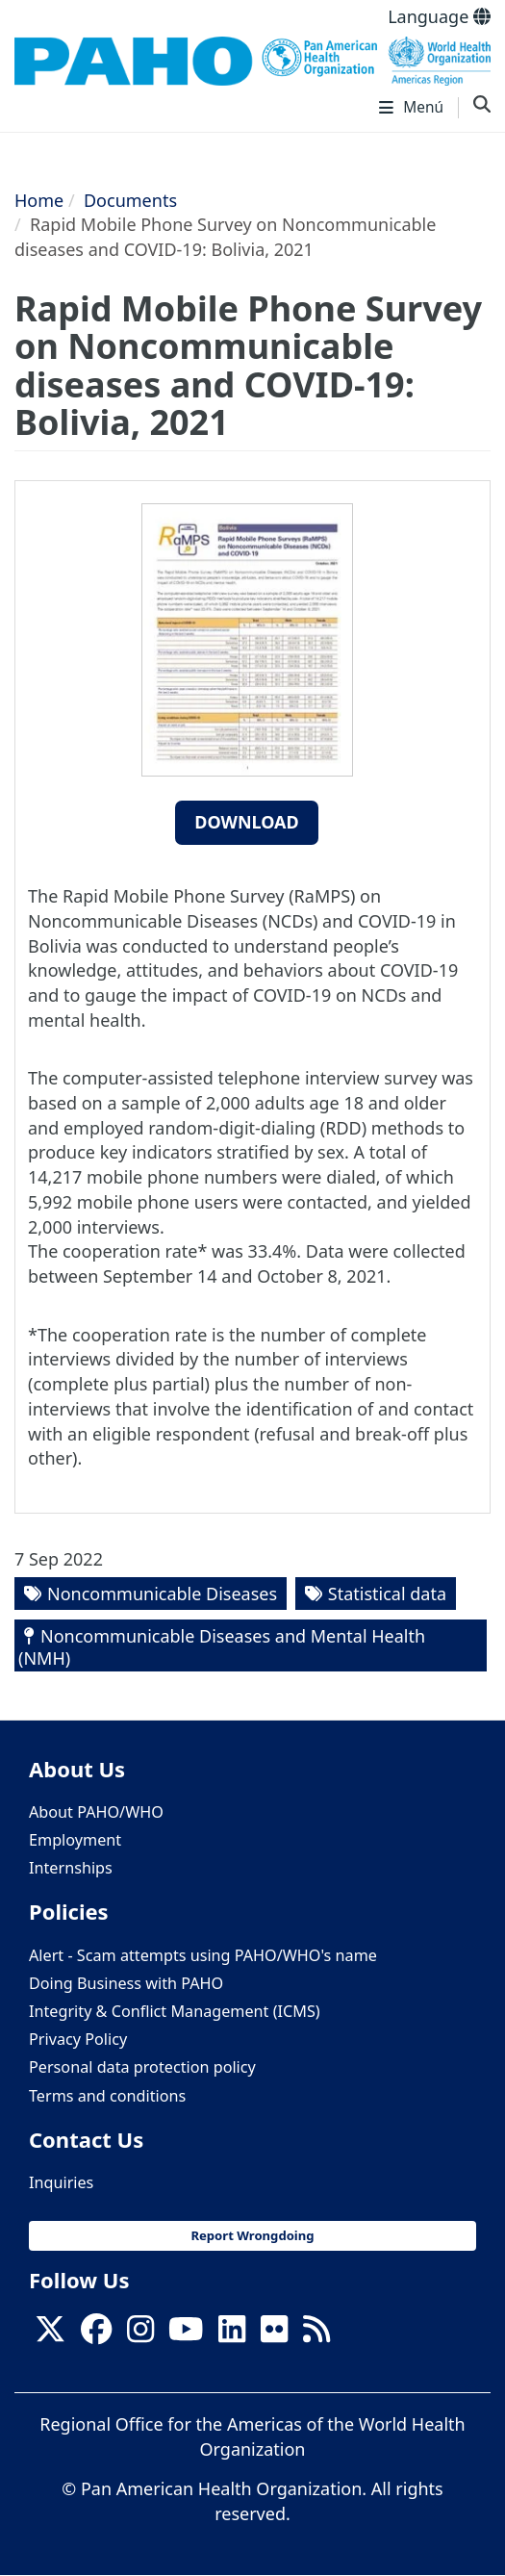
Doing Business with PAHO (126, 1983)
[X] (50, 2334)
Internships (71, 1867)
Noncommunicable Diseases (162, 1593)
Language (439, 16)
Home (38, 200)
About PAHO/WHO (96, 1812)
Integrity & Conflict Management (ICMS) (174, 2011)
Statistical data (387, 1593)
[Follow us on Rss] (316, 2334)
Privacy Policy (78, 2039)
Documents (130, 200)
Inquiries (61, 2182)
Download (246, 821)
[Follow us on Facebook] (96, 2334)
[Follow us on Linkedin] (231, 2334)
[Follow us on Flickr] (274, 2334)
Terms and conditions (107, 2095)
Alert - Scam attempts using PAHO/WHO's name (203, 1955)
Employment (75, 1839)
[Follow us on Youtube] (185, 2334)
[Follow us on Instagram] (140, 2334)
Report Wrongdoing (252, 2235)
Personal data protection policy (142, 2067)
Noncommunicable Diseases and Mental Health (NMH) (221, 1647)
